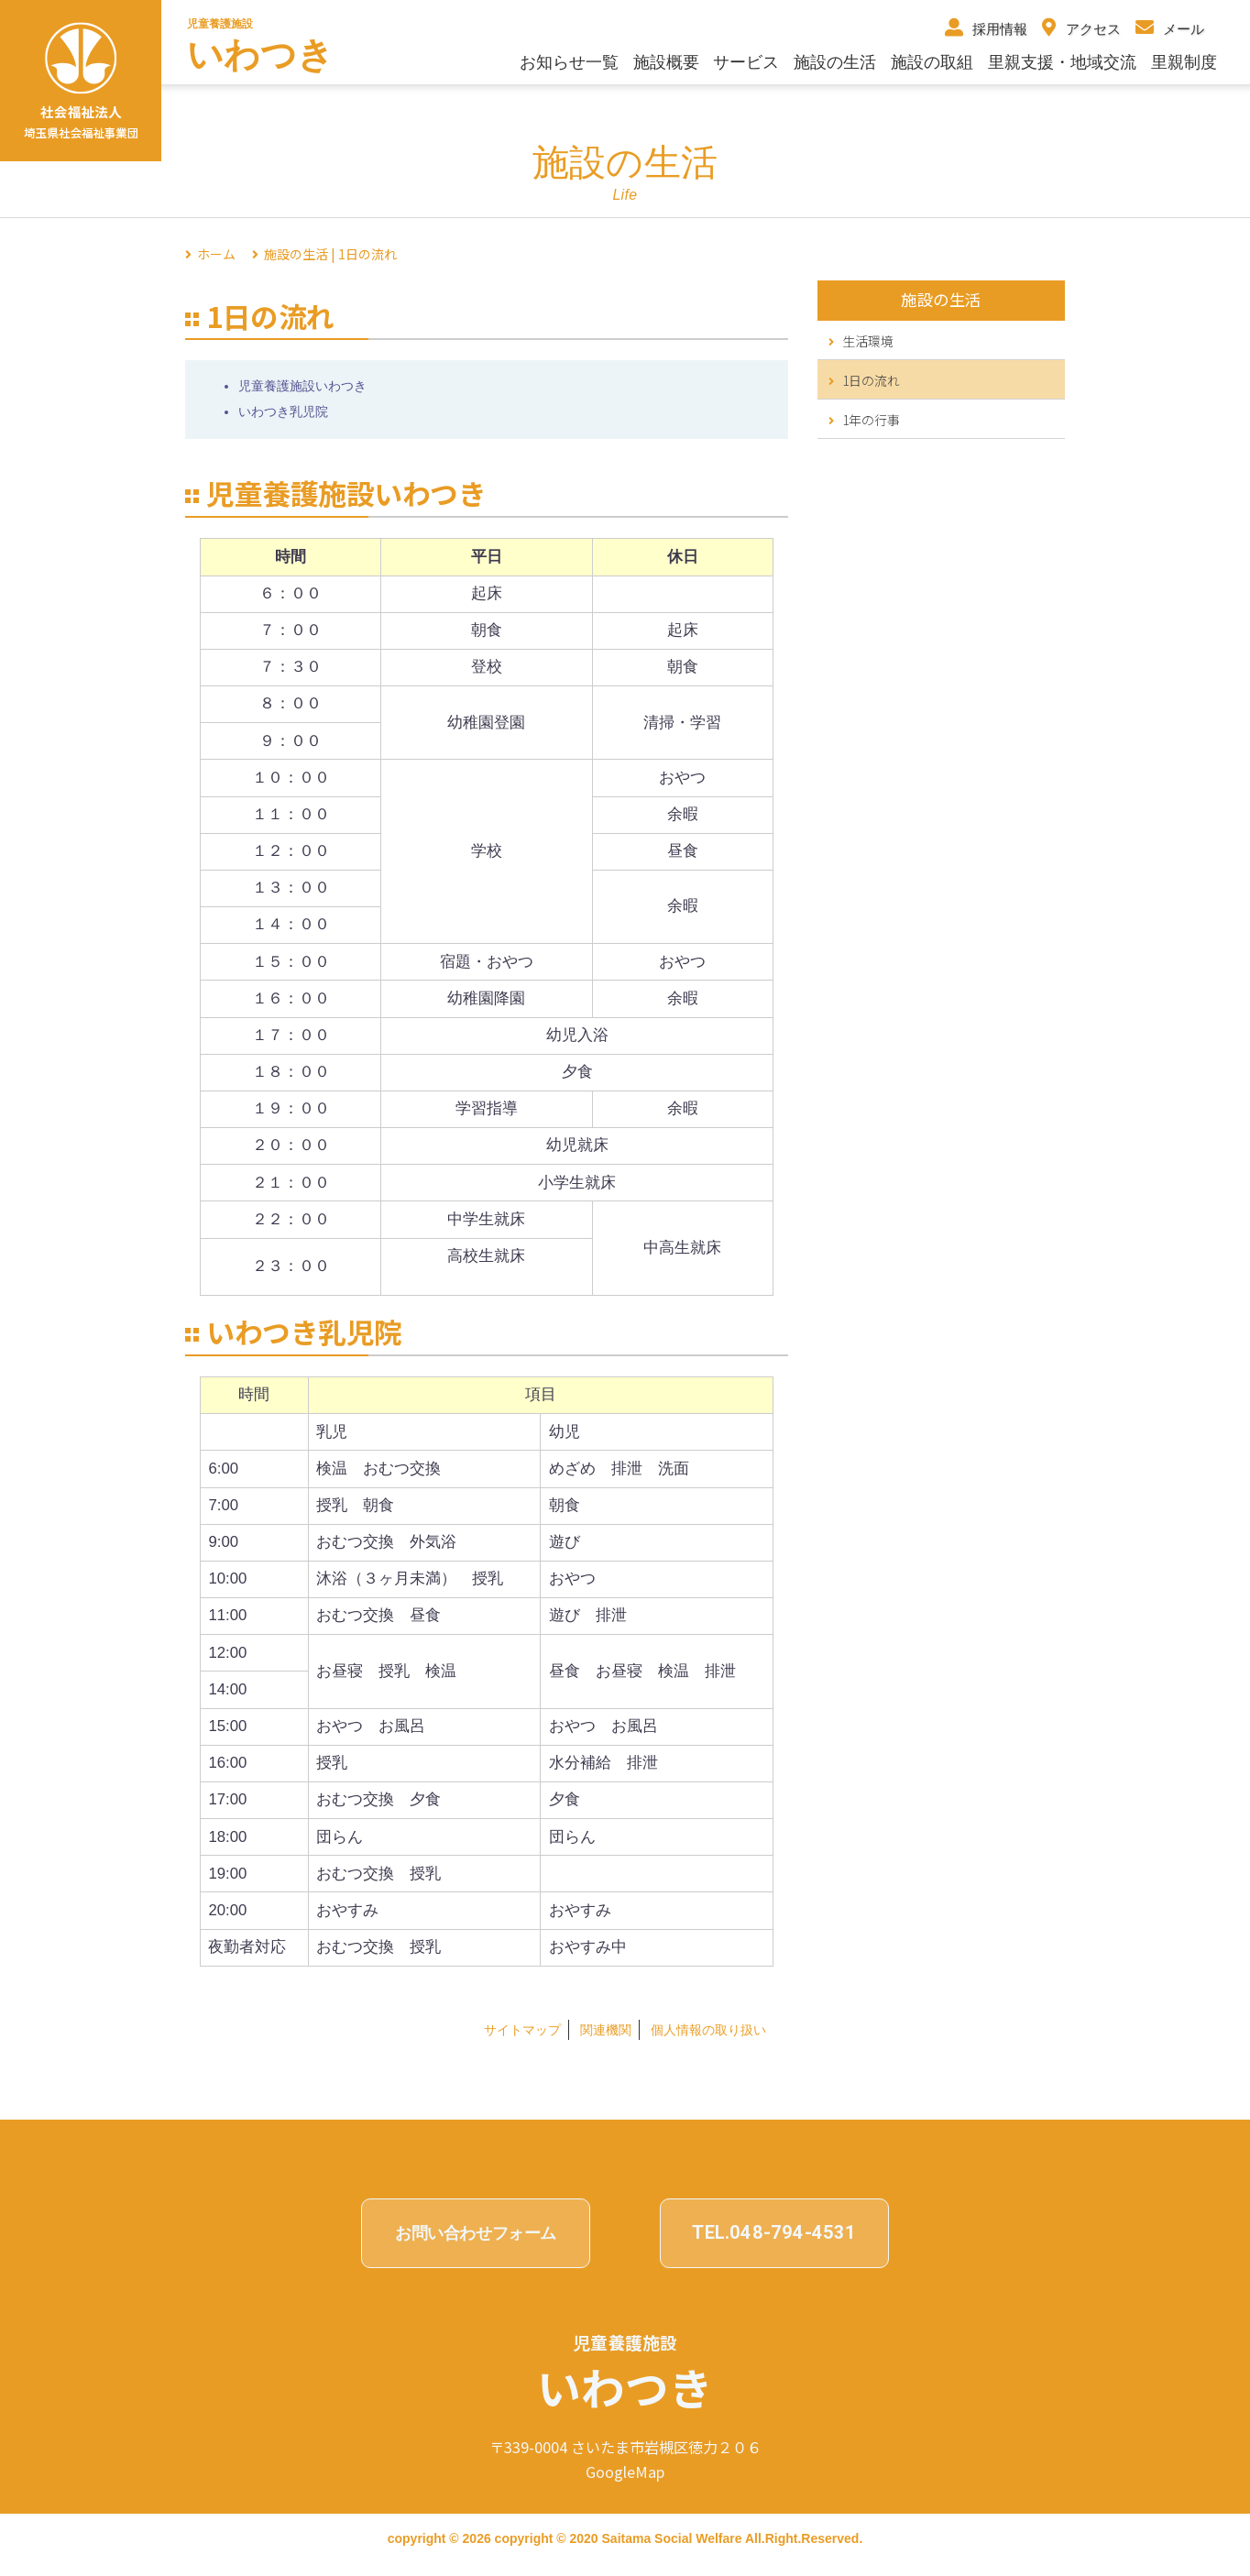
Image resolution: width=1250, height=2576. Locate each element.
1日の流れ (864, 380)
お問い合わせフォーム (475, 2232)
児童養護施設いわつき (302, 385)
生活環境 (861, 341)
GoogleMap (625, 2472)
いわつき (260, 54)
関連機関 (605, 2029)
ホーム (216, 254)
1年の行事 (864, 420)
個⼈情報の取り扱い (708, 2029)
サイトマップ (522, 2029)
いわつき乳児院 (283, 411)
